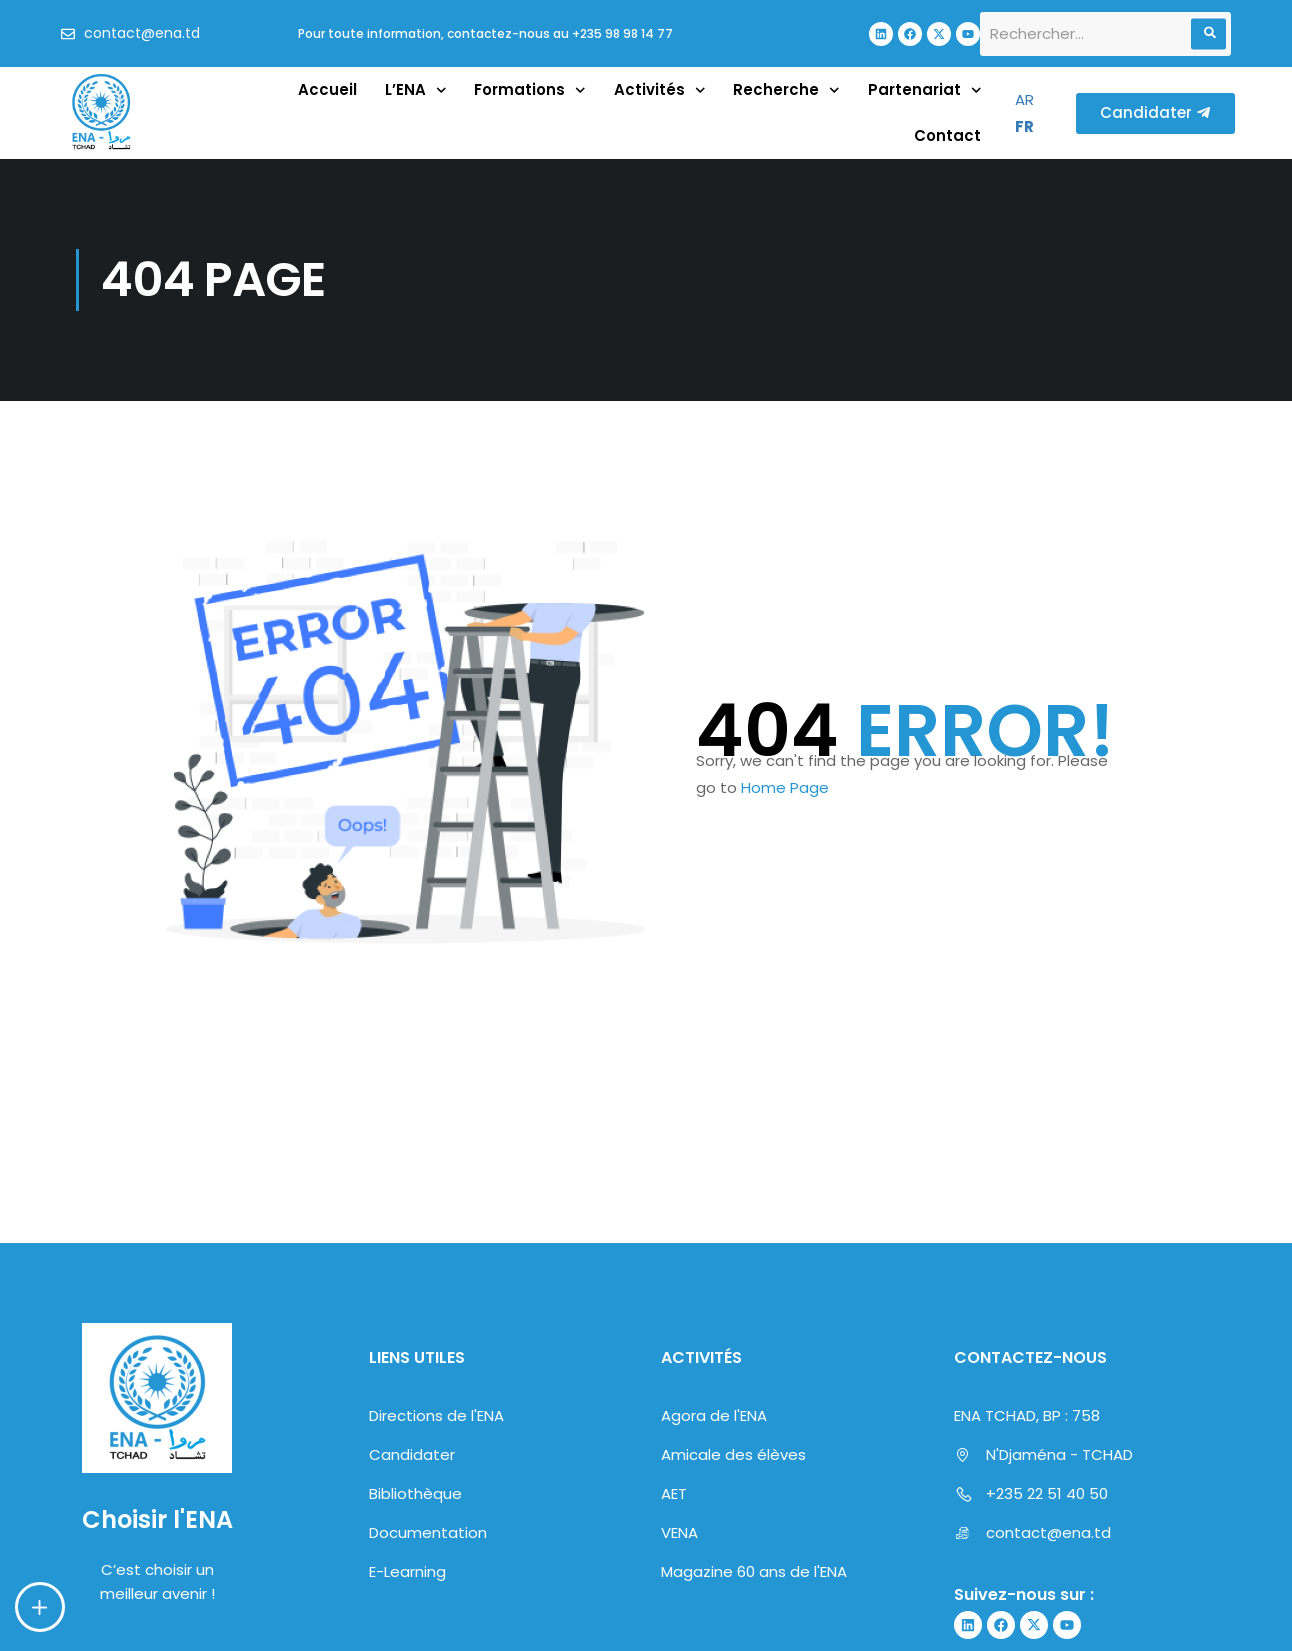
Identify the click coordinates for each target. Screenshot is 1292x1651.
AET (674, 1493)
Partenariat (925, 90)
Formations (530, 90)
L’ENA (416, 90)
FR (1024, 126)
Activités (660, 90)
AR (1024, 99)
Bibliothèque (415, 1493)
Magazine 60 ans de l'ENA (754, 1571)
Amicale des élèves (733, 1454)
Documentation (428, 1532)
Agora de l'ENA (714, 1415)
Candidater (412, 1454)
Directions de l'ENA (436, 1415)
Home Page (785, 787)
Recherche (786, 90)
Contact (947, 135)
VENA (679, 1532)
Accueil (327, 89)
